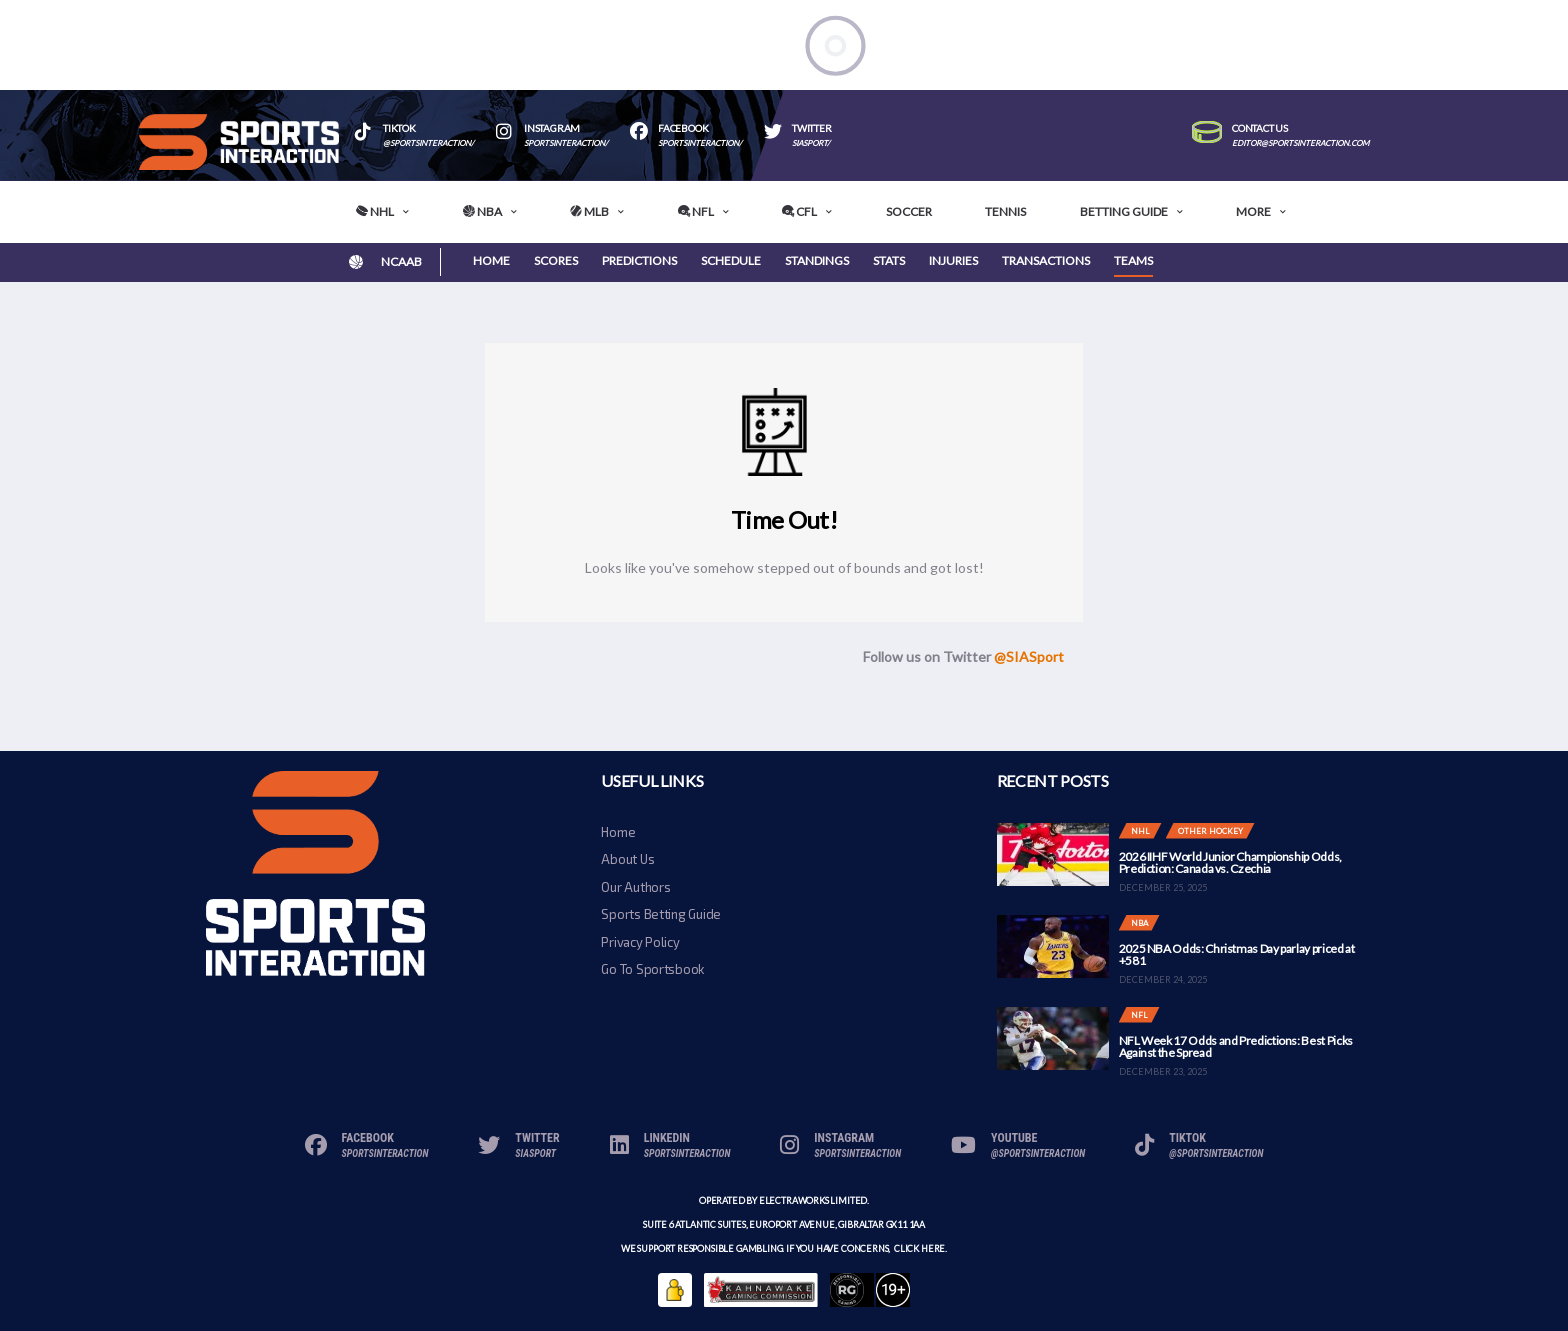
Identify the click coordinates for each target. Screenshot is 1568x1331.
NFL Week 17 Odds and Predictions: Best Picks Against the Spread (1236, 1046)
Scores (556, 260)
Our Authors (635, 887)
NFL (696, 211)
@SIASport (1029, 656)
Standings (817, 260)
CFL (799, 211)
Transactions (1046, 260)
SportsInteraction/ (700, 143)
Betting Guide (1124, 211)
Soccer (909, 211)
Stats (889, 260)
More (1253, 211)
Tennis (1005, 211)
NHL (375, 211)
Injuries (953, 260)
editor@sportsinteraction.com (1300, 143)
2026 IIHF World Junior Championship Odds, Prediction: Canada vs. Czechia (1230, 862)
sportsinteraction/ (566, 143)
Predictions (639, 260)
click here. (919, 1248)
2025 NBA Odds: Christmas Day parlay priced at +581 (1237, 954)
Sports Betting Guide (661, 914)
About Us (627, 859)
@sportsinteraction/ (428, 143)
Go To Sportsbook (652, 969)
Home (491, 260)
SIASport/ (811, 143)
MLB (589, 211)
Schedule (731, 260)
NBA (482, 211)
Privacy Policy (640, 942)
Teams (1133, 260)
